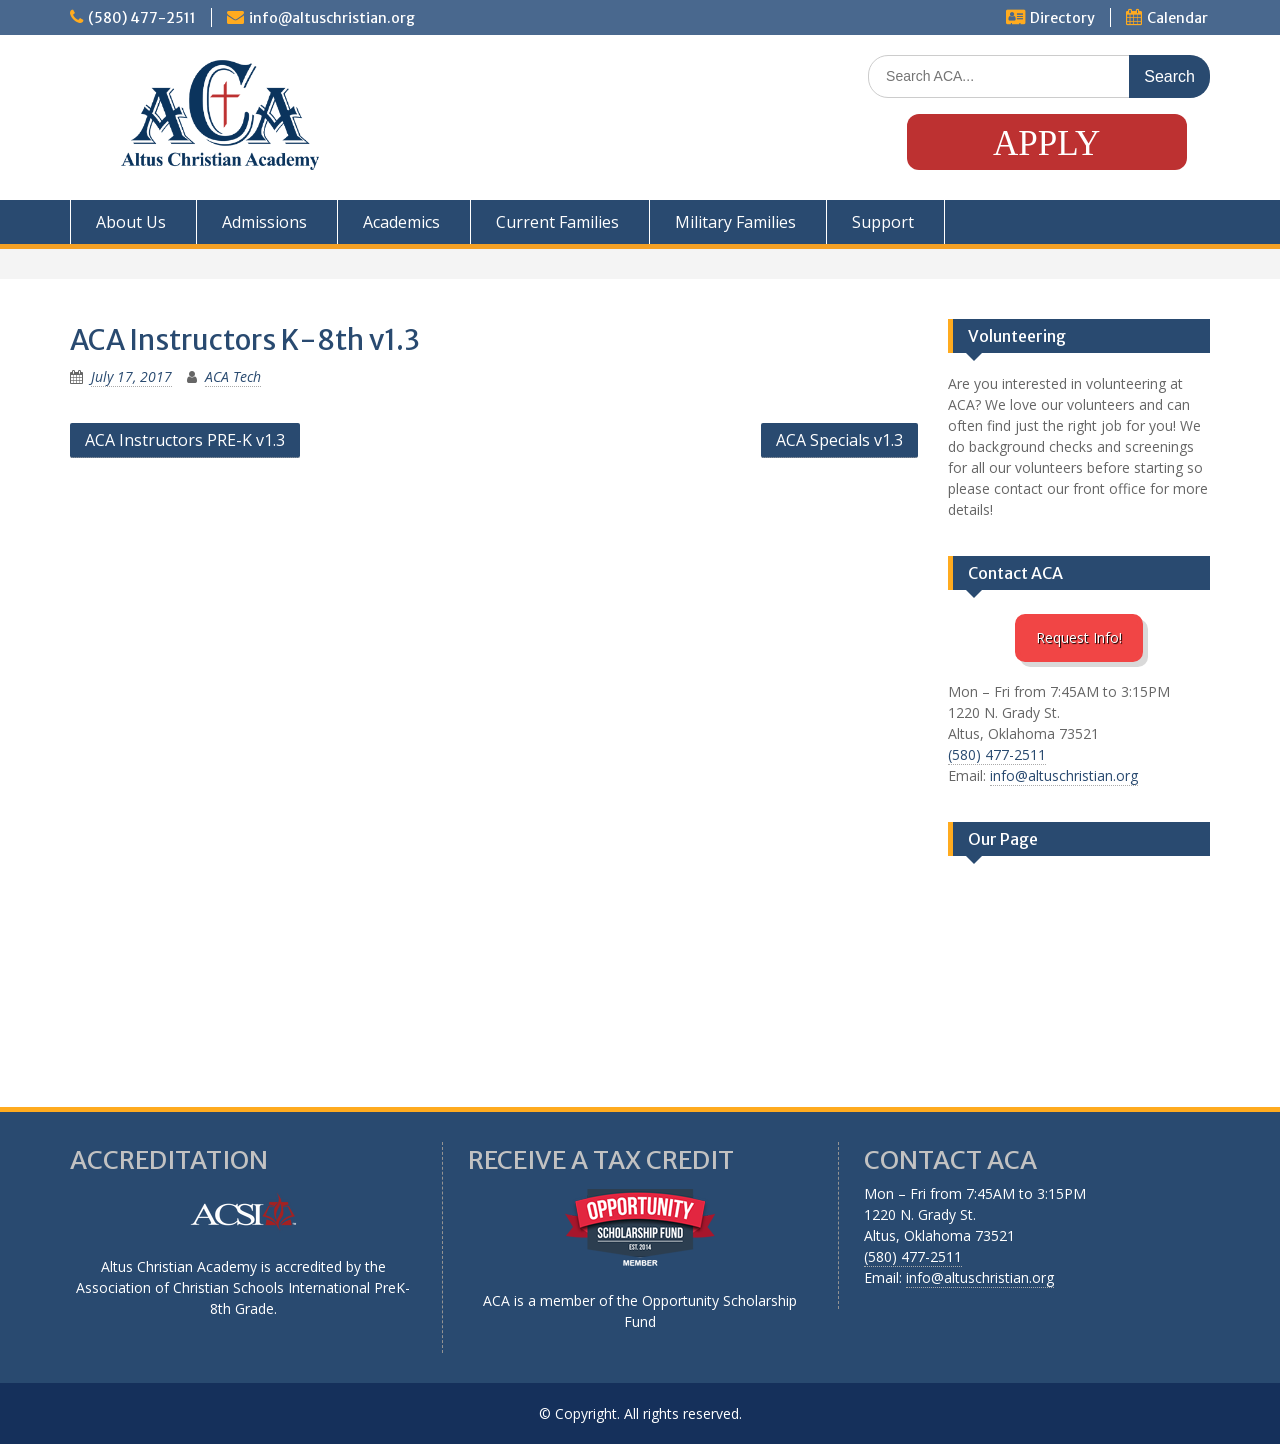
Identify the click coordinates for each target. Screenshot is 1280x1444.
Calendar (1177, 18)
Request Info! (1079, 637)
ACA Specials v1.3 (839, 440)
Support (883, 222)
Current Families (557, 222)
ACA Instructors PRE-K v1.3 (185, 440)
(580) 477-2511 (142, 18)
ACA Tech (233, 376)
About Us (131, 222)
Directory (1062, 18)
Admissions (264, 222)
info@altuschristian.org (332, 18)
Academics (401, 222)
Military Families (735, 222)
